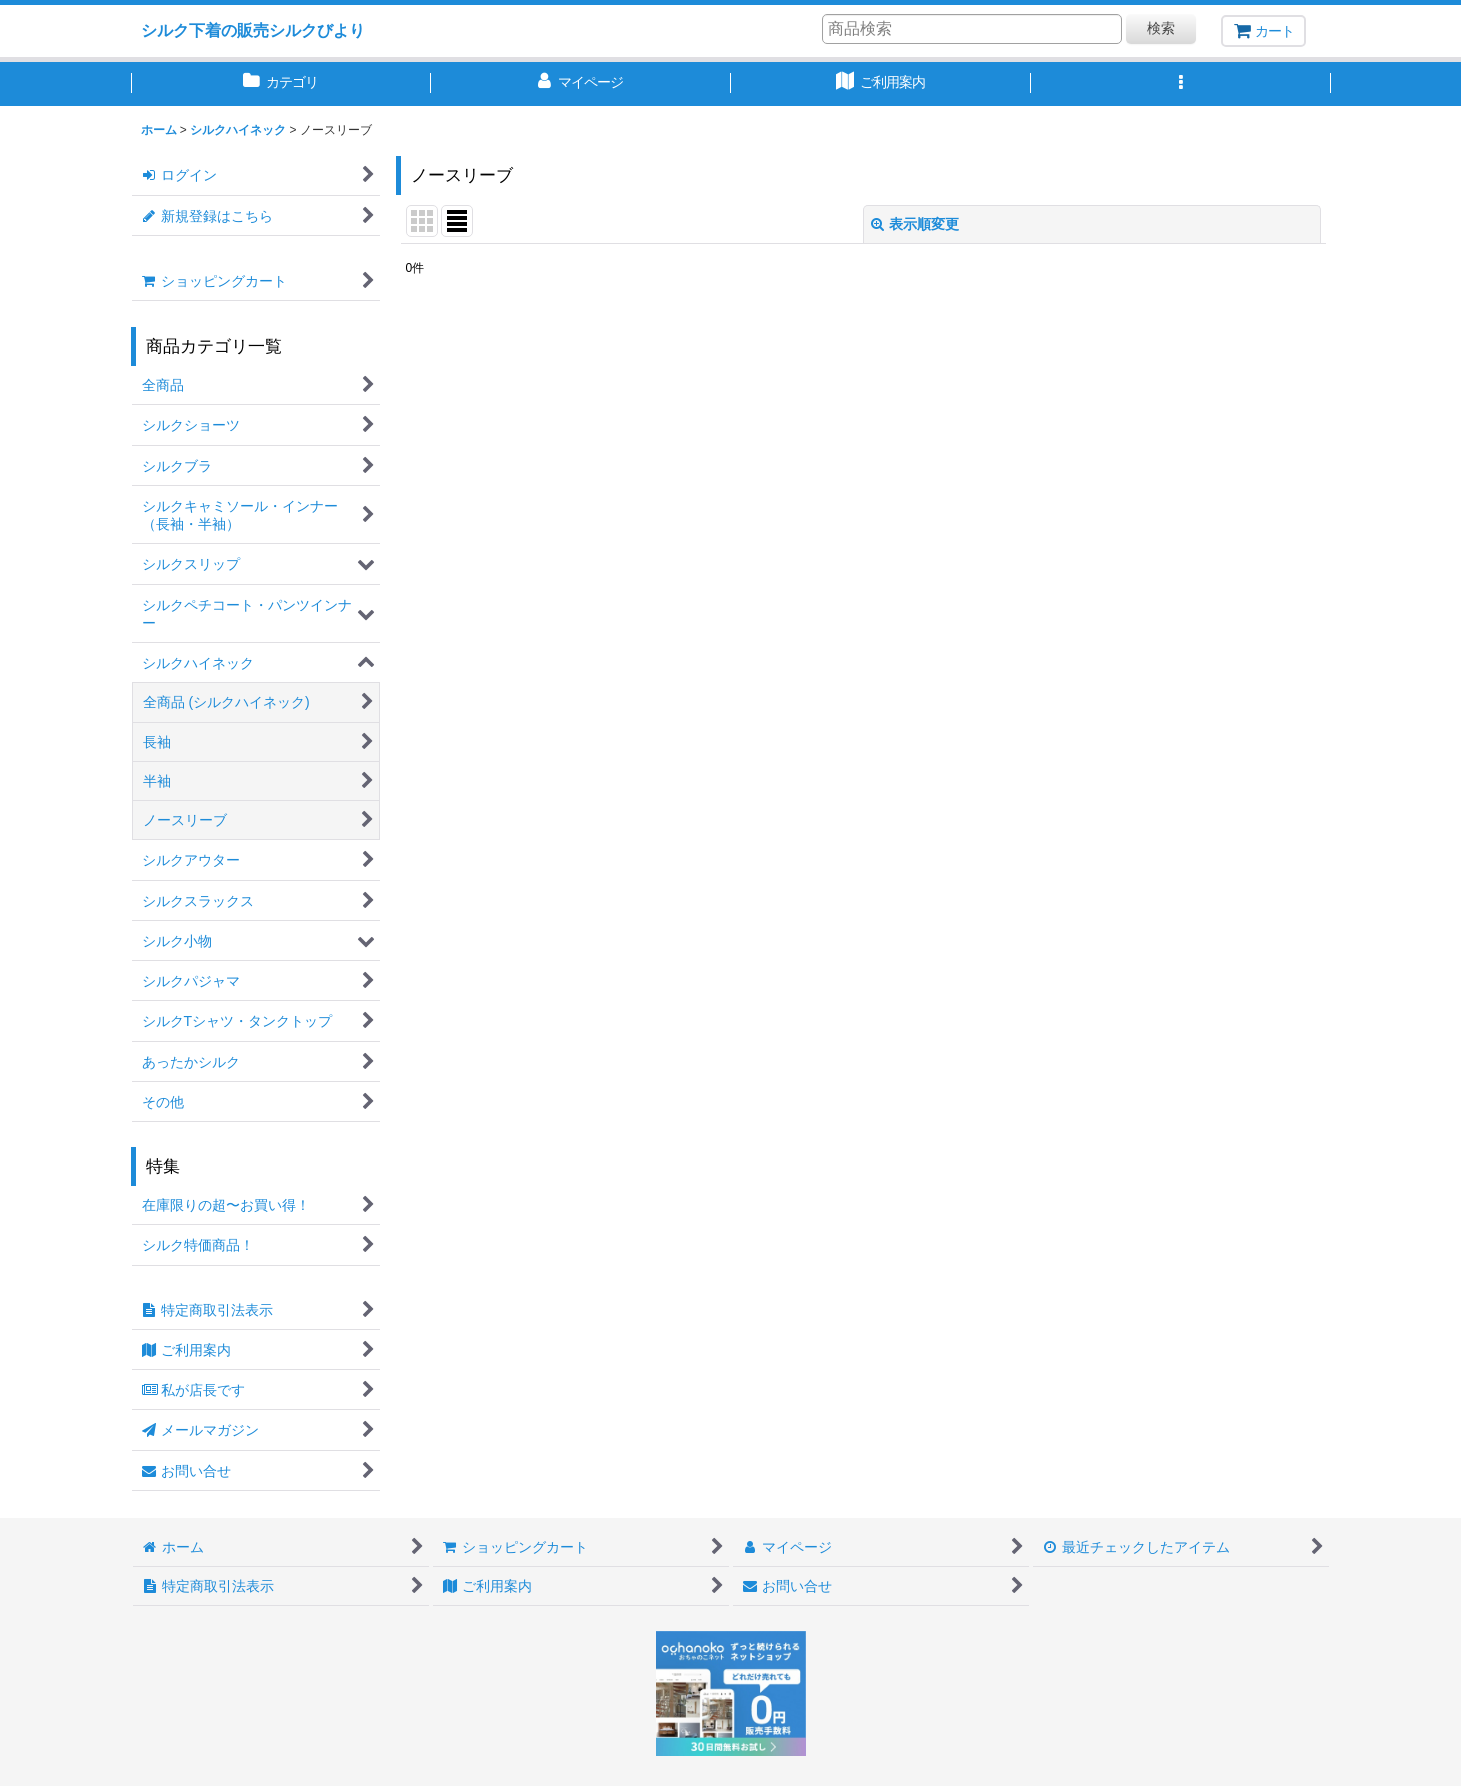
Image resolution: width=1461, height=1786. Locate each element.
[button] (1181, 84)
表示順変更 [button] (915, 224)
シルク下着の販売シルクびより (253, 30)
